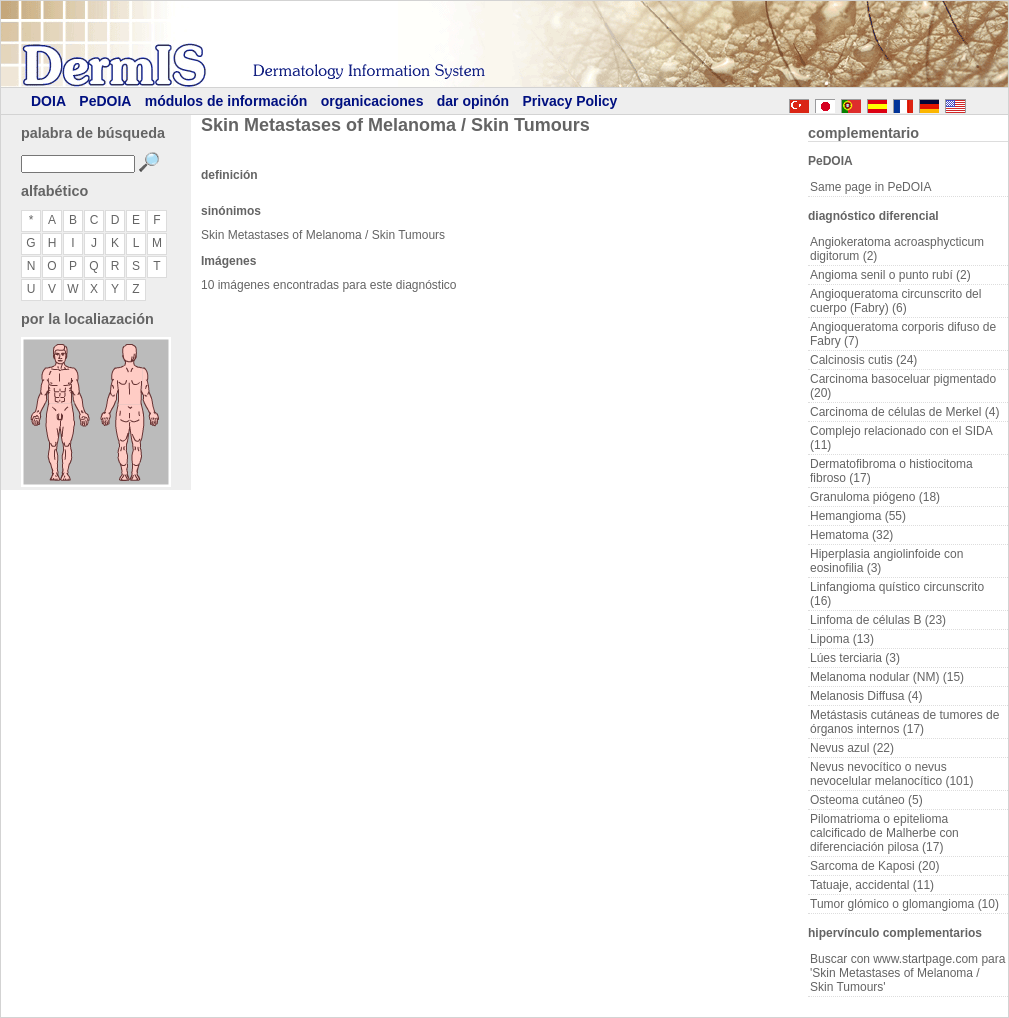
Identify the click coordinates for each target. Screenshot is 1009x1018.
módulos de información (226, 101)
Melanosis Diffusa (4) (866, 696)
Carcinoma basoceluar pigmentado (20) (903, 386)
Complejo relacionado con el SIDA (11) (901, 438)
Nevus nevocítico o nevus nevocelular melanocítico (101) (891, 774)
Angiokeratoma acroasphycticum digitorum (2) (897, 249)
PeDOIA (105, 101)
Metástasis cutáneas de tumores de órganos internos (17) (904, 722)
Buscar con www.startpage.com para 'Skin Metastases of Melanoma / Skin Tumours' (907, 973)
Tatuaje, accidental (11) (872, 885)
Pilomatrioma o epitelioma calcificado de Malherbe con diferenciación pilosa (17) (884, 833)
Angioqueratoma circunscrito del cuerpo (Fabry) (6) (895, 301)
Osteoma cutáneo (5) (866, 800)
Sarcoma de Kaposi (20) (874, 866)
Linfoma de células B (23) (878, 620)
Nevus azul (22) (852, 748)
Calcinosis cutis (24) (863, 360)
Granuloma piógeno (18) (875, 497)
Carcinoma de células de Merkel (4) (904, 412)
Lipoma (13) (842, 639)
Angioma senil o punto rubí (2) (890, 275)
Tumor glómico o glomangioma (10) (904, 904)
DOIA (48, 101)
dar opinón (473, 101)
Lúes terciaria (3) (855, 658)
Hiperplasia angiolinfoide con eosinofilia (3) (886, 561)
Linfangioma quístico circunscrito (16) (897, 594)
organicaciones (372, 101)
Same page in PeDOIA (870, 187)
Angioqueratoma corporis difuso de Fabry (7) (903, 334)
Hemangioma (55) (858, 516)
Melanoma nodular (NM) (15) (887, 677)
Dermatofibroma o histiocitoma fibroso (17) (891, 471)
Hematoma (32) (851, 535)
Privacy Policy (569, 101)
